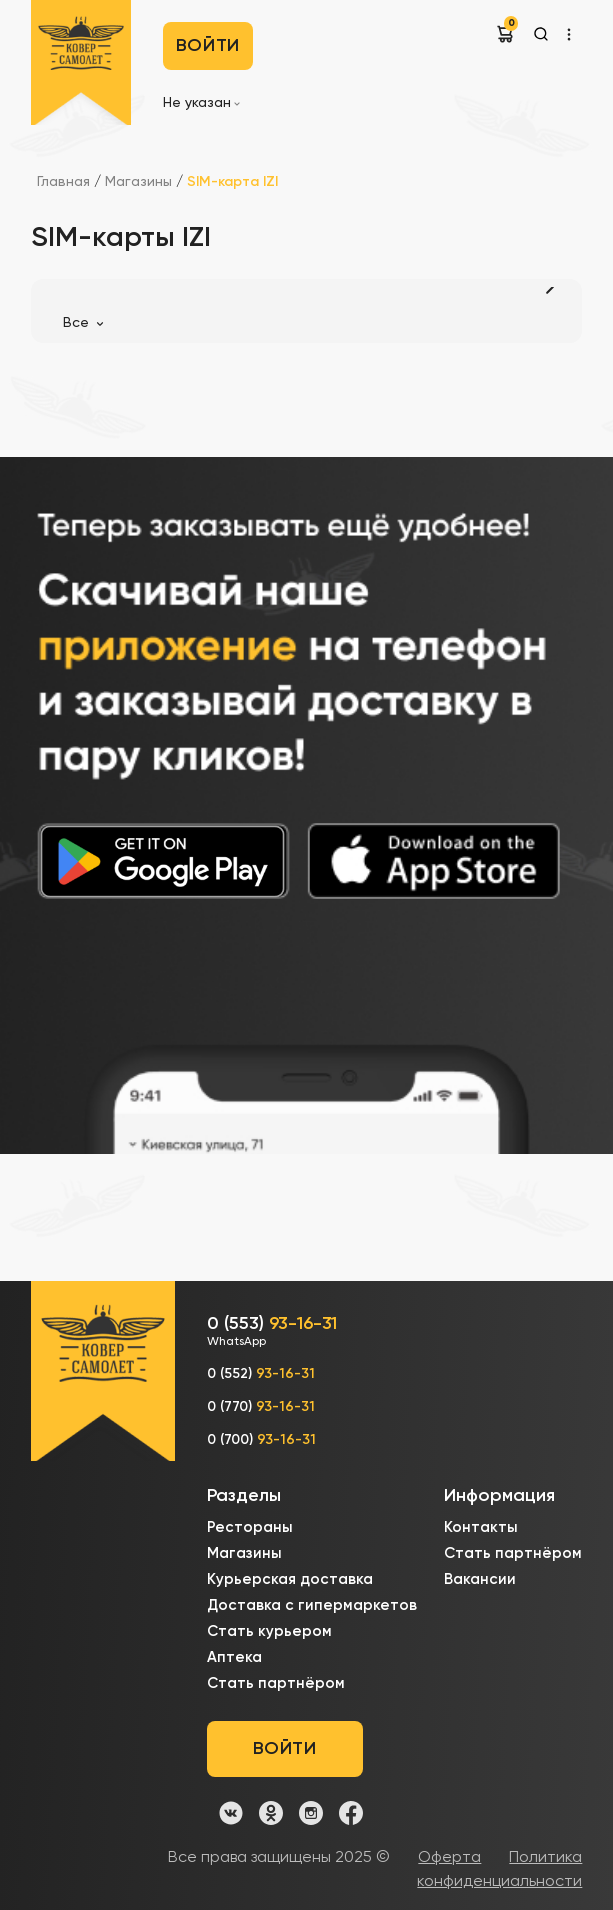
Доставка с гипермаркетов (312, 1605)
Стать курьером (269, 1631)
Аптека (234, 1657)
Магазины (140, 182)
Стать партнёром (276, 1683)
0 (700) (261, 1440)
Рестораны (250, 1527)
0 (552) (261, 1374)
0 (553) (272, 1332)
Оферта (449, 1858)
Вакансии (480, 1579)
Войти (208, 46)
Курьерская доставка (290, 1579)
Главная (63, 182)
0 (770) (261, 1407)
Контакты (481, 1527)
